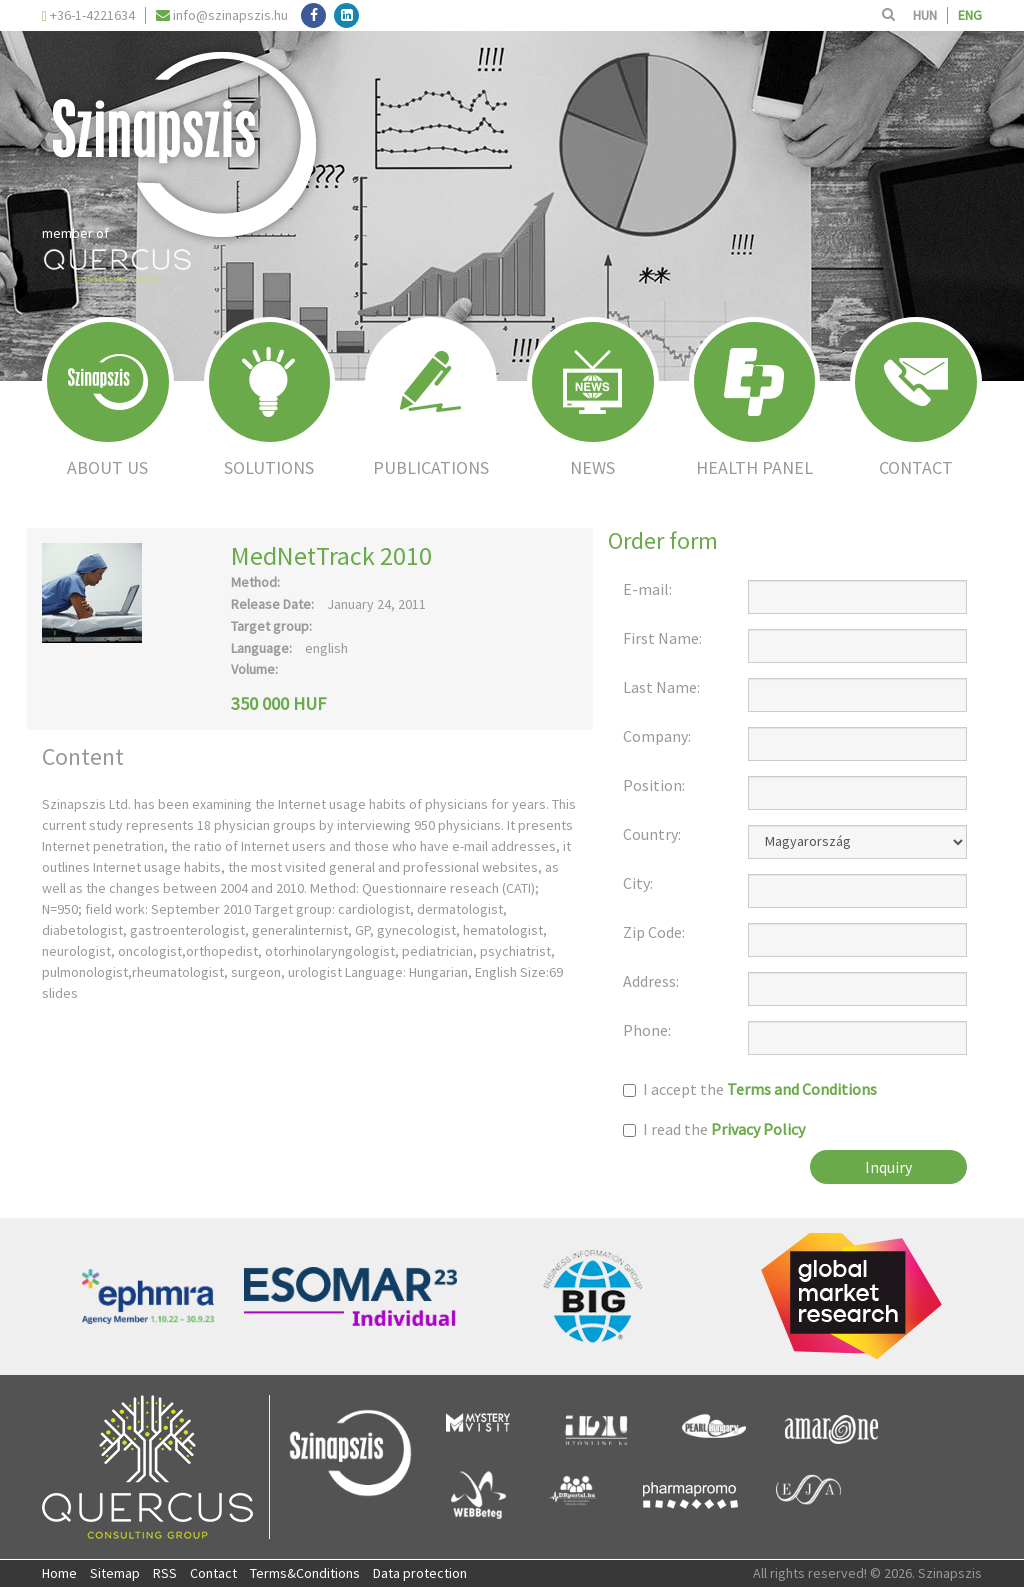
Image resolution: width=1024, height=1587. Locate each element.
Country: (652, 834)
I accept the (750, 1089)
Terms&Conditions (305, 1573)
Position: (654, 785)
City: (638, 883)
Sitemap (115, 1573)
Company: (657, 736)
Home (59, 1573)
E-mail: (647, 589)
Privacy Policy (758, 1129)
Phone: (647, 1030)
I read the (714, 1129)
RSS (165, 1573)
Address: (651, 981)
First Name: (662, 638)
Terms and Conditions (802, 1089)
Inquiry (888, 1167)
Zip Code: (654, 932)
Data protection (420, 1573)
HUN (925, 15)
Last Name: (661, 687)
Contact (213, 1573)
